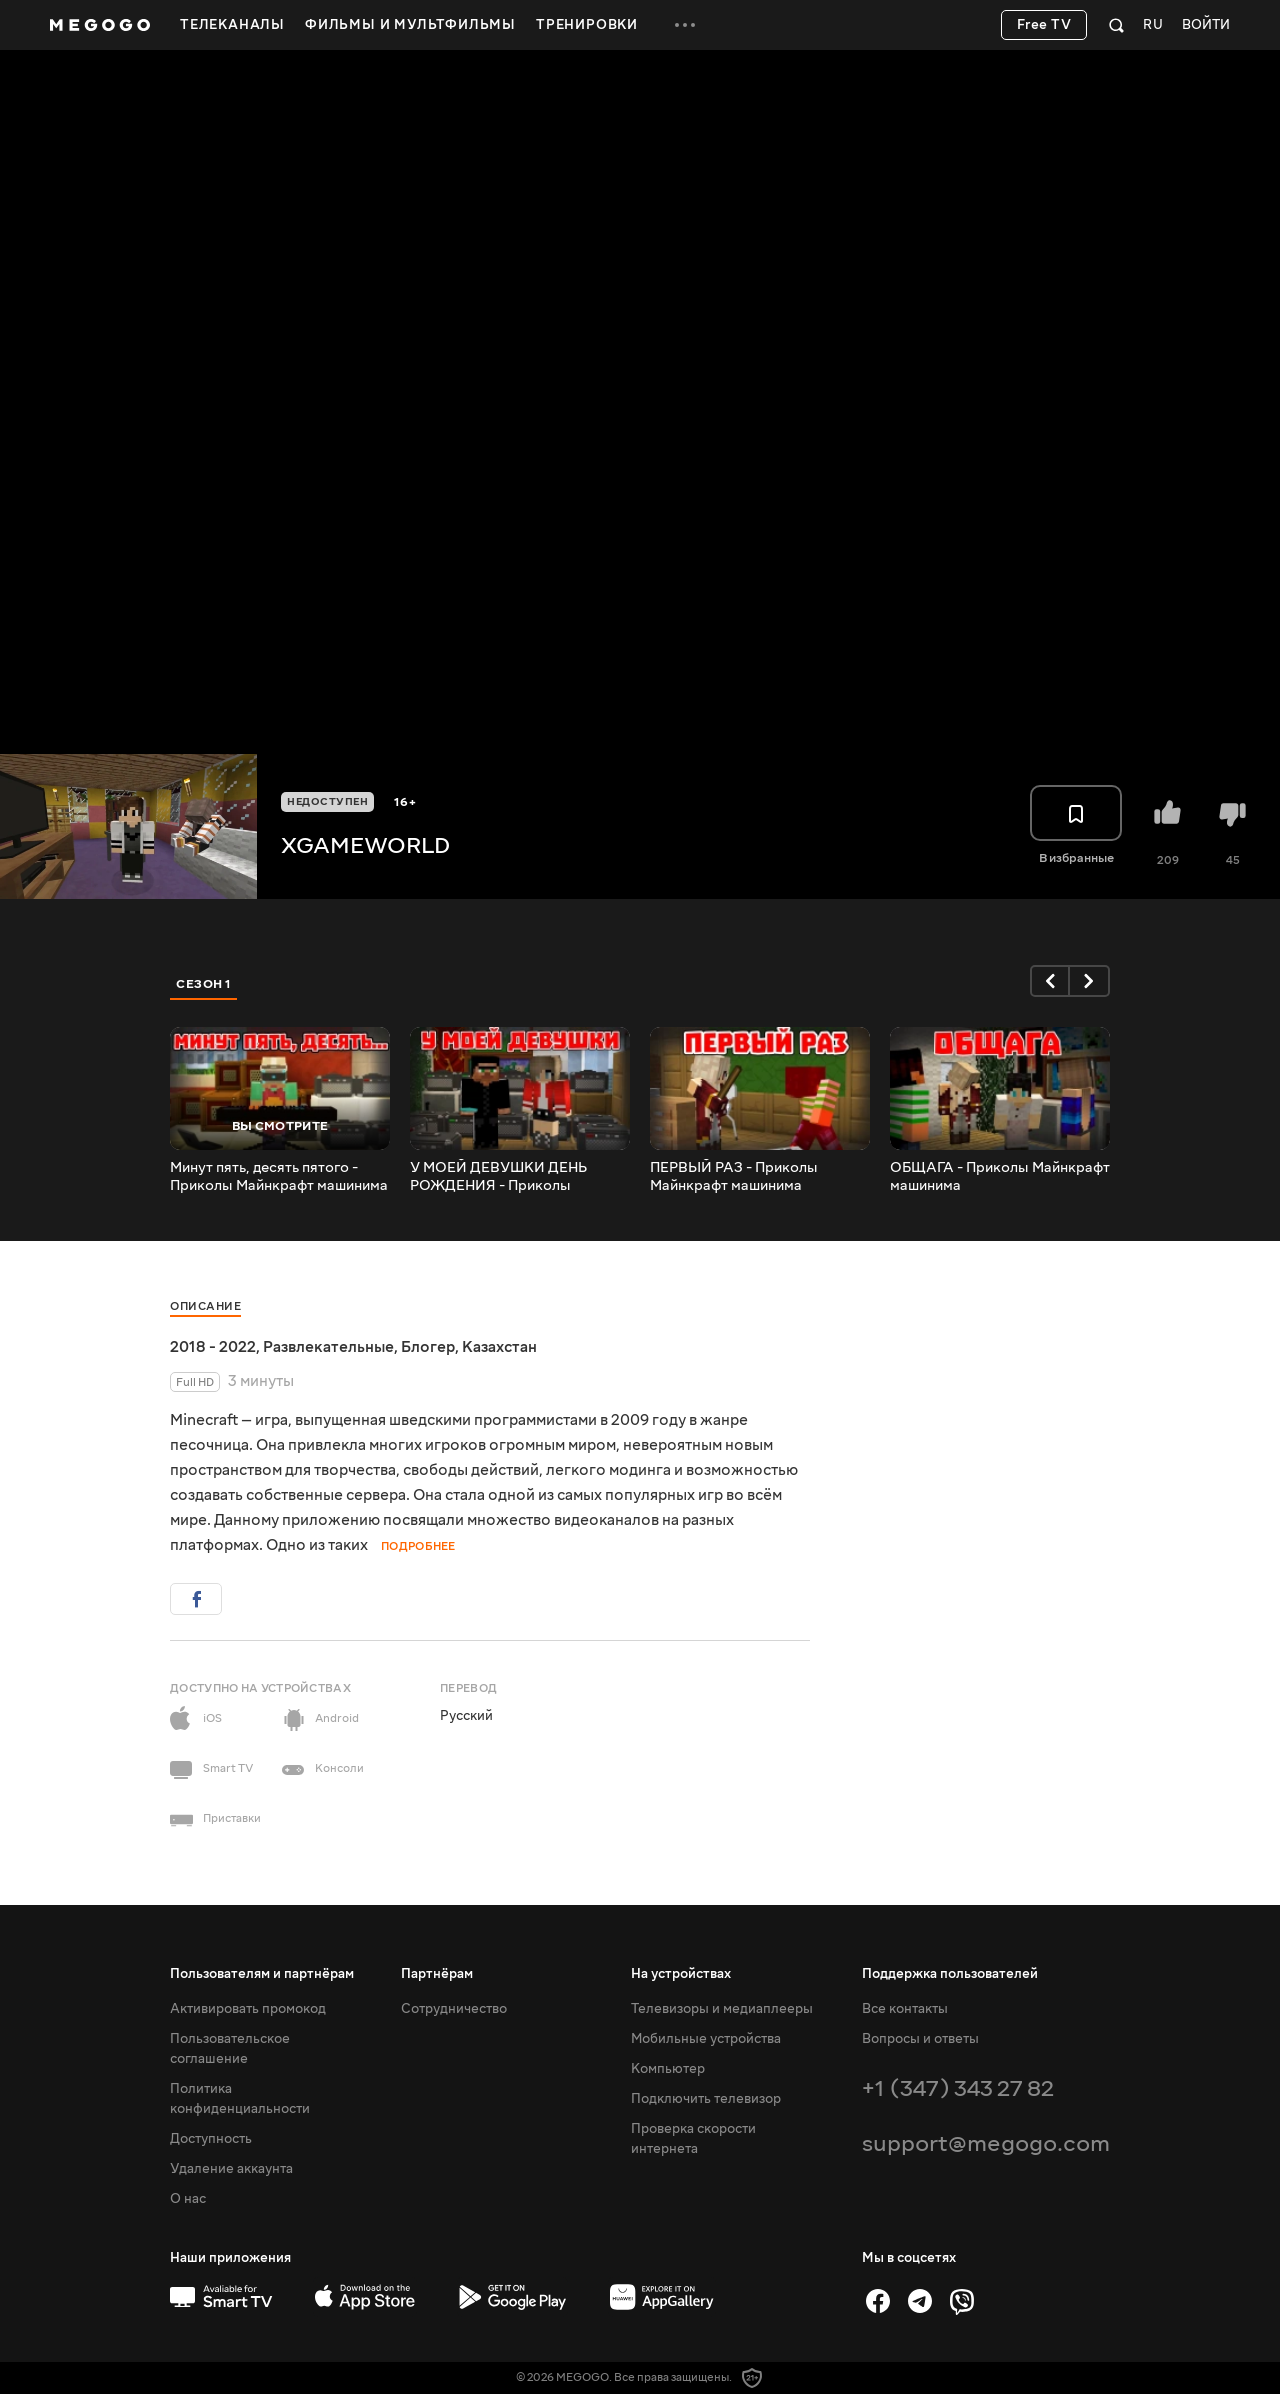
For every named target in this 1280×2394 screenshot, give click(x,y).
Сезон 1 (204, 984)
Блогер (428, 1347)
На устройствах (681, 1974)
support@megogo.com (986, 2143)
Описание (205, 1306)
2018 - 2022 (213, 1347)
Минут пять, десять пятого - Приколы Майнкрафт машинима (279, 1177)
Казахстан (499, 1347)
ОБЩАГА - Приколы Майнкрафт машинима (1000, 1177)
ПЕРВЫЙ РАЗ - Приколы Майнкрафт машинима (734, 1177)
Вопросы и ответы (920, 2039)
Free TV (1044, 25)
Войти (1206, 25)
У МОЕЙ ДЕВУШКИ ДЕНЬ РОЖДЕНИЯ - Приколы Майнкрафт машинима (498, 1177)
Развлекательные (328, 1347)
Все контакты (905, 2009)
